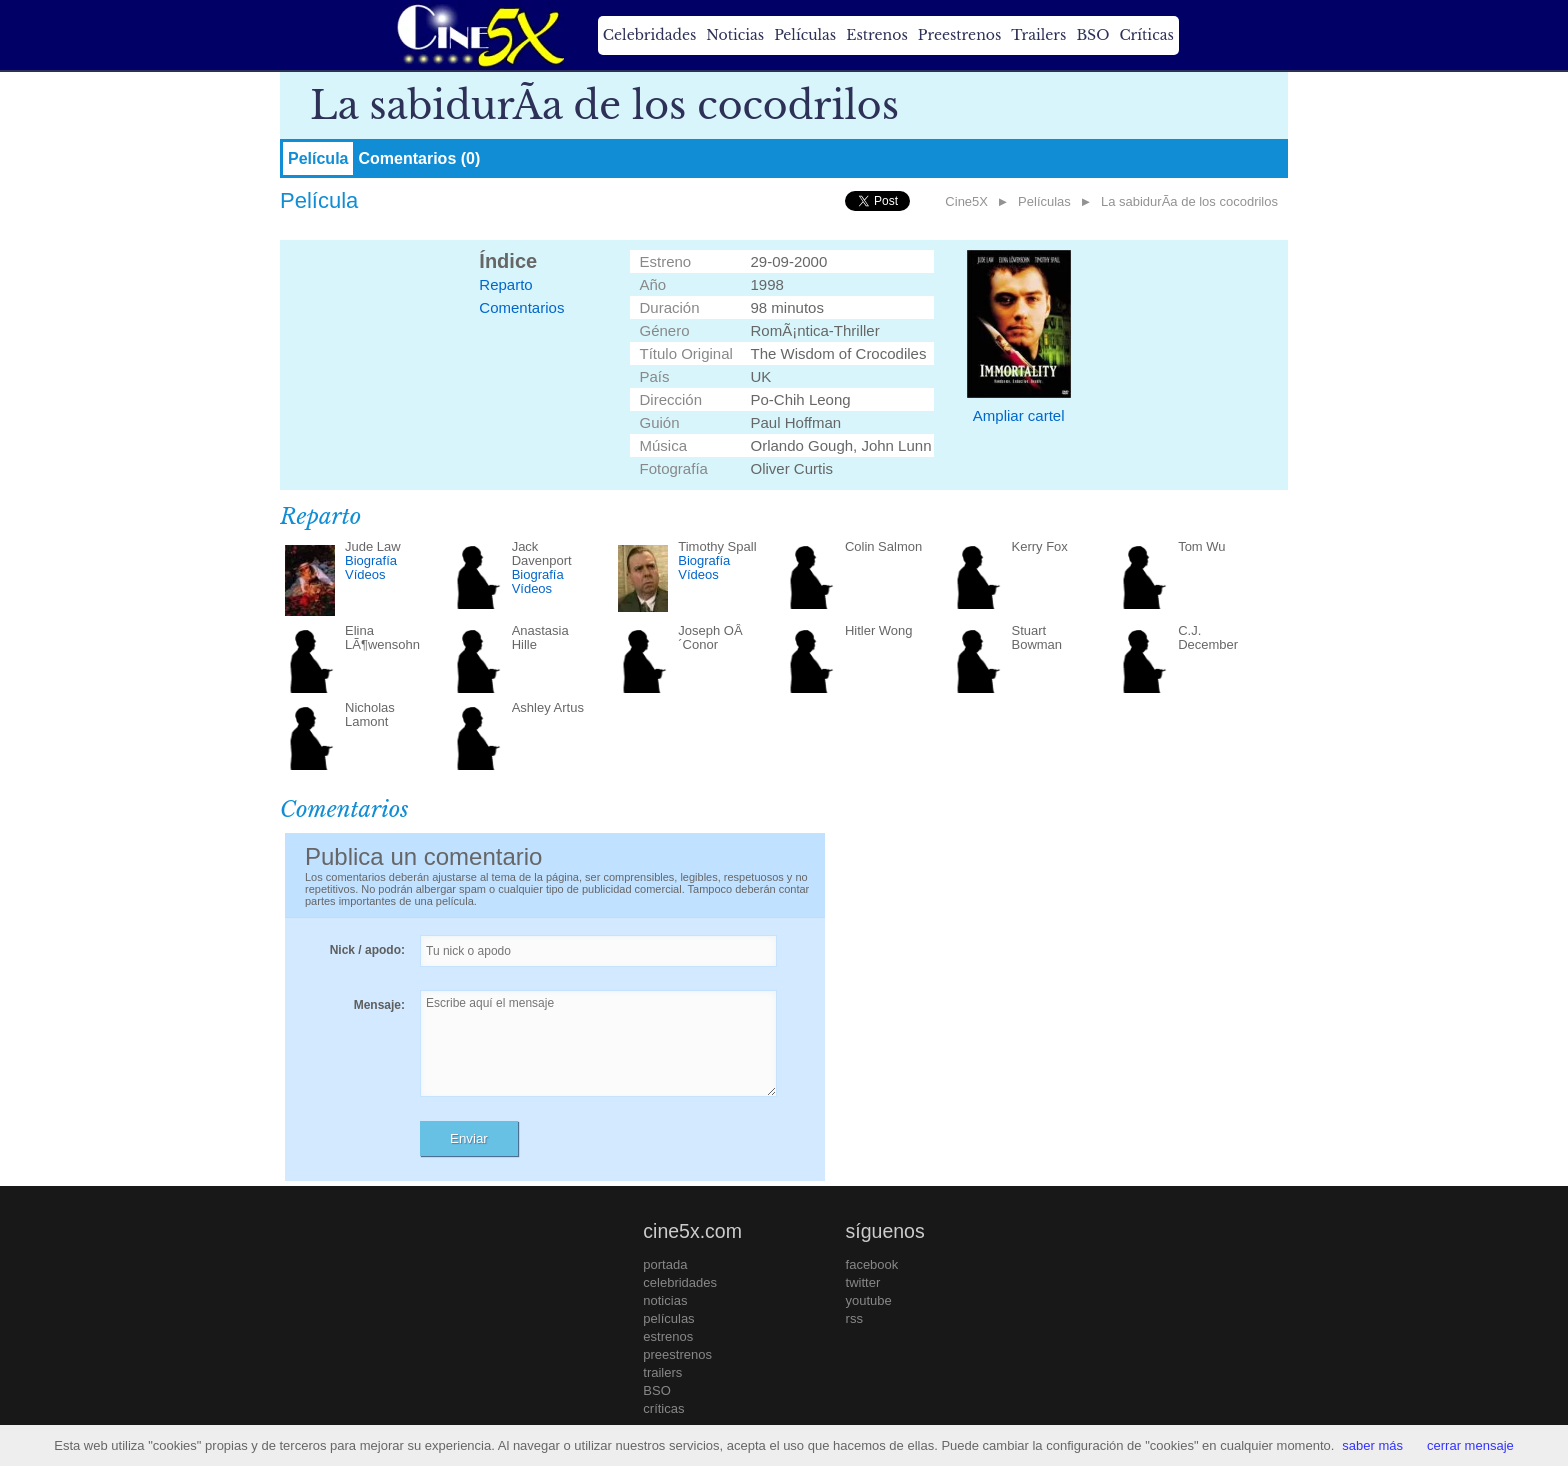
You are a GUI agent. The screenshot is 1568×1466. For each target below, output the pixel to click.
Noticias (735, 35)
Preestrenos (960, 35)
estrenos (668, 1336)
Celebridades (649, 35)
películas (668, 1318)
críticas (663, 1408)
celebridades (680, 1282)
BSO (1092, 35)
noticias (665, 1300)
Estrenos (877, 35)
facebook (872, 1264)
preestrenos (677, 1354)
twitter (863, 1282)
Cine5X (966, 201)
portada (665, 1264)
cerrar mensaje (1470, 1445)
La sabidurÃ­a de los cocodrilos (1189, 201)
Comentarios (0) (419, 158)
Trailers (1038, 35)
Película (318, 158)
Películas (805, 35)
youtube (869, 1300)
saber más (1372, 1445)
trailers (662, 1372)
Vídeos (365, 574)
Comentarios (521, 307)
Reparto (505, 284)
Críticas (1146, 35)
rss (854, 1318)
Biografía (371, 560)
